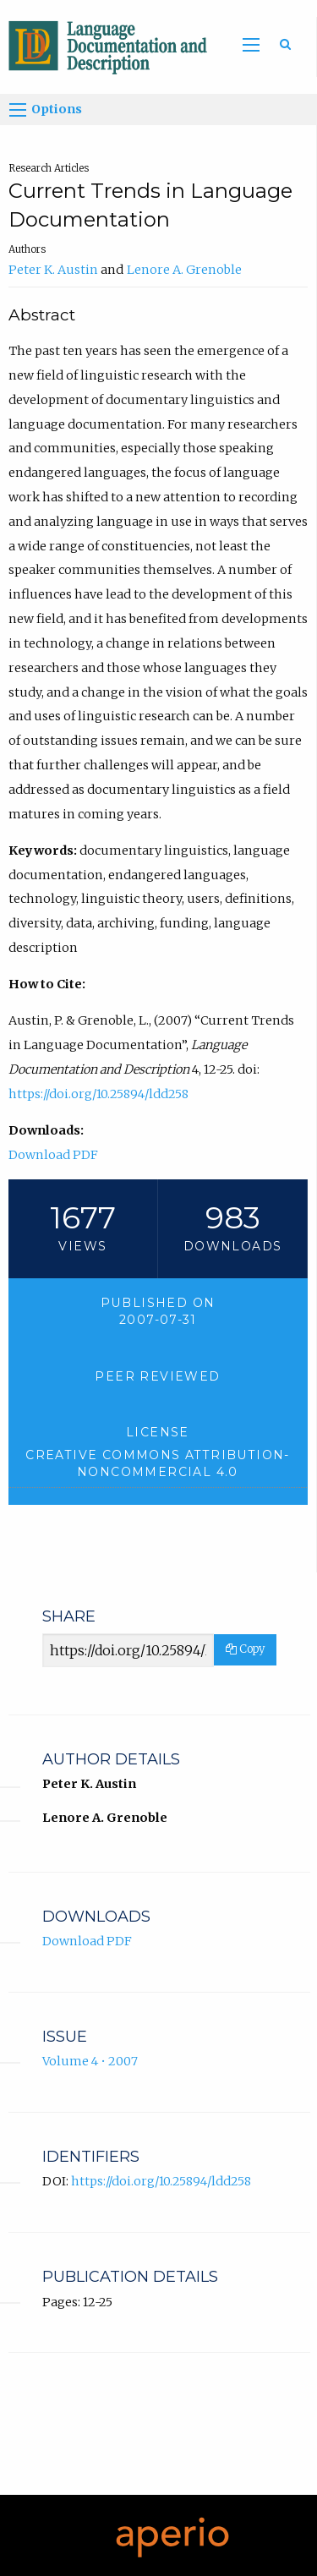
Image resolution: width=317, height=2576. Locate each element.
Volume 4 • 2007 (90, 2061)
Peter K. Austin (53, 269)
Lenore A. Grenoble (184, 269)
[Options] (17, 110)
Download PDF (53, 1154)
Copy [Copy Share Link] (245, 1649)
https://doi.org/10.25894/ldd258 (98, 1094)
